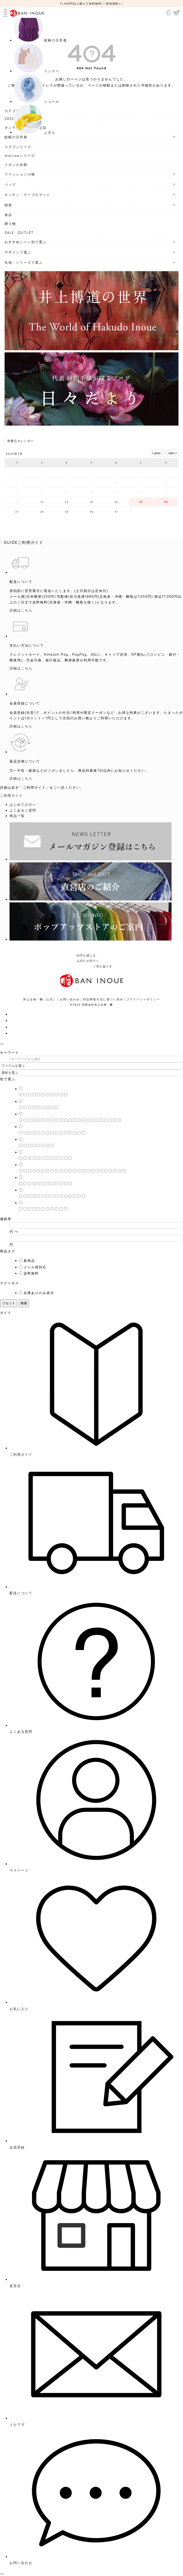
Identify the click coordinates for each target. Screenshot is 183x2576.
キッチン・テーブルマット (27, 195)
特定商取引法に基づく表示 (103, 999)
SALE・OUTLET (19, 233)
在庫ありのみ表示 (39, 1293)
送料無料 (31, 1273)
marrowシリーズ (20, 156)
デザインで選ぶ (18, 252)
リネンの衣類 (16, 165)
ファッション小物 (20, 174)
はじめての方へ (23, 804)
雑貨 (8, 205)
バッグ (10, 184)
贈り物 (10, 223)
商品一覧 (17, 816)
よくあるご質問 (23, 810)
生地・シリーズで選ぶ (24, 262)
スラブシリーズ (18, 147)
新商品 (29, 1261)
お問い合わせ (70, 999)
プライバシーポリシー (143, 999)
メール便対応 (35, 1267)
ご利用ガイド (11, 795)
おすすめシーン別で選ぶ (25, 242)
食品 (8, 215)
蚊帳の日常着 (16, 137)
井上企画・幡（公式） (39, 999)
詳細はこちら (21, 610)
